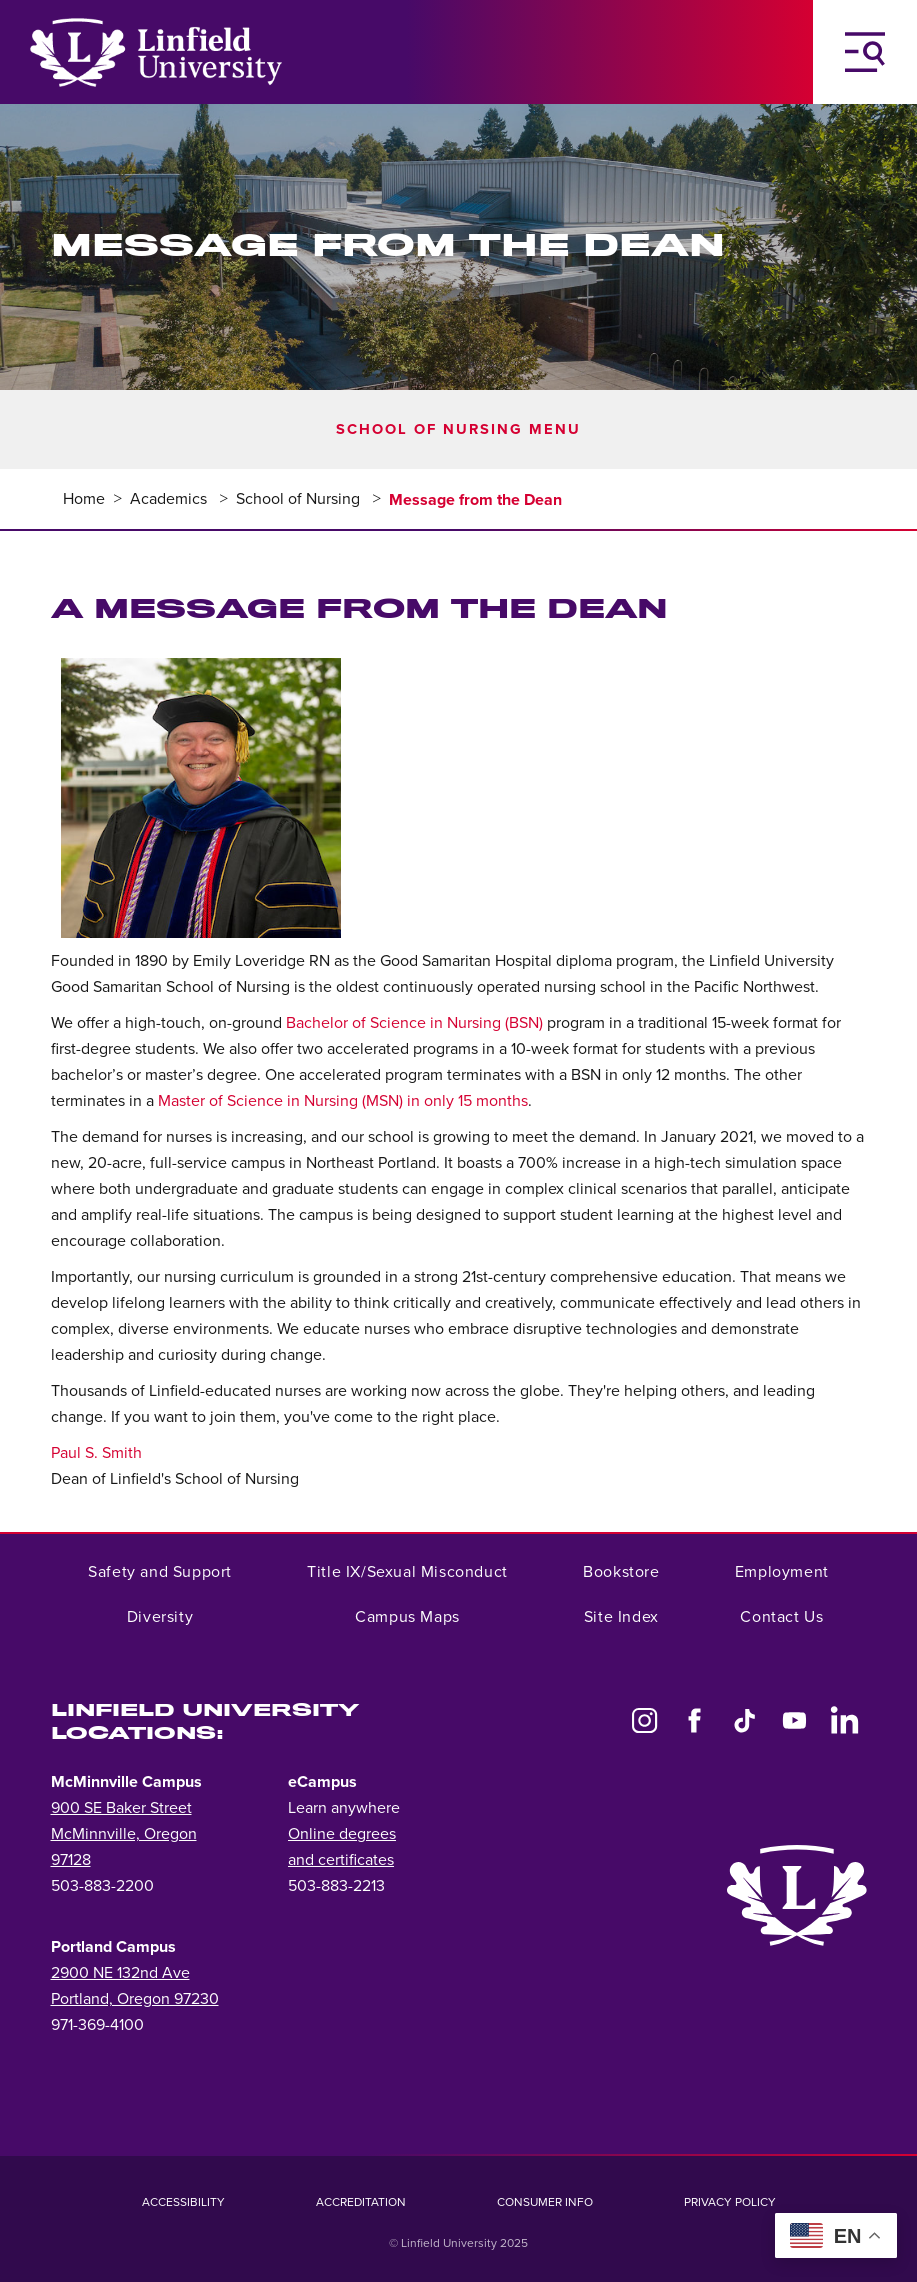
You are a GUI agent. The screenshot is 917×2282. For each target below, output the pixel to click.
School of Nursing (300, 499)
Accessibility (183, 2202)
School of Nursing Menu (458, 429)
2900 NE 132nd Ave (120, 1973)
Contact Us (781, 1617)
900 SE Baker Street (121, 1808)
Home (84, 499)
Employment (782, 1572)
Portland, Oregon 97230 (135, 1999)
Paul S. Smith (96, 1453)
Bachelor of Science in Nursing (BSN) (414, 1023)
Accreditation (361, 2202)
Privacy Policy (730, 2202)
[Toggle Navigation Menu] (865, 52)
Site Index (621, 1617)
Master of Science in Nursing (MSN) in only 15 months (343, 1101)
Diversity (160, 1617)
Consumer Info (545, 2202)
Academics (170, 499)
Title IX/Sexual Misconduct (407, 1572)
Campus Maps (407, 1617)
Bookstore (621, 1572)
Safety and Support (160, 1572)
